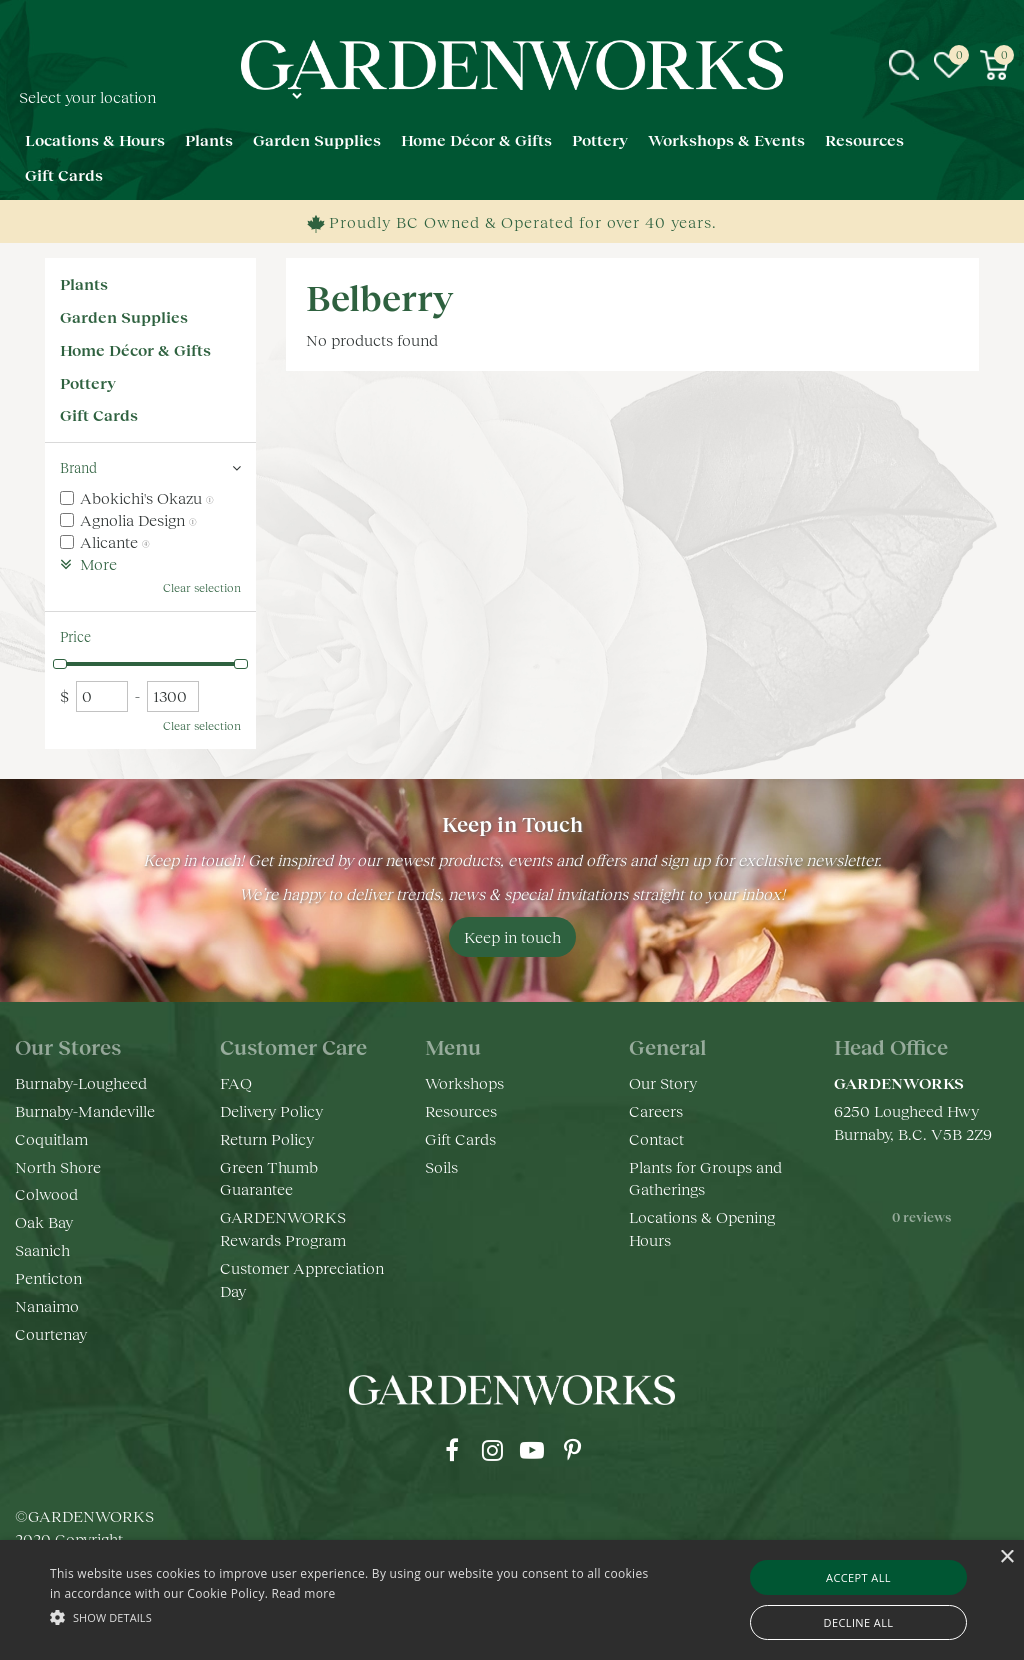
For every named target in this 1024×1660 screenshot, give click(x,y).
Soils (441, 1166)
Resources (461, 1110)
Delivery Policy (271, 1110)
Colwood (46, 1193)
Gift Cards (99, 414)
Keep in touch (512, 936)
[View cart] (994, 65)
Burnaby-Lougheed (81, 1082)
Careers (656, 1110)
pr (572, 1450)
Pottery (88, 382)
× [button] (1006, 1557)
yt (532, 1450)
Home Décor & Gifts (135, 349)
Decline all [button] (859, 1622)
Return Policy (267, 1138)
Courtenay (51, 1333)
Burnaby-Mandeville (85, 1110)
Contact (656, 1138)
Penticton (48, 1277)
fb (452, 1450)
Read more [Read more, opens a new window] (304, 1593)
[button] (350, 1616)
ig (492, 1450)
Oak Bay (44, 1221)
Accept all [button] (858, 1577)
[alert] (512, 1600)
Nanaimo (47, 1305)
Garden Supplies (124, 316)
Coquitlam (51, 1138)
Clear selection (202, 587)
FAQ (236, 1082)
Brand (78, 467)
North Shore (58, 1166)
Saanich (42, 1249)
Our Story (663, 1082)
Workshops (464, 1082)
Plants (84, 283)
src (904, 65)
